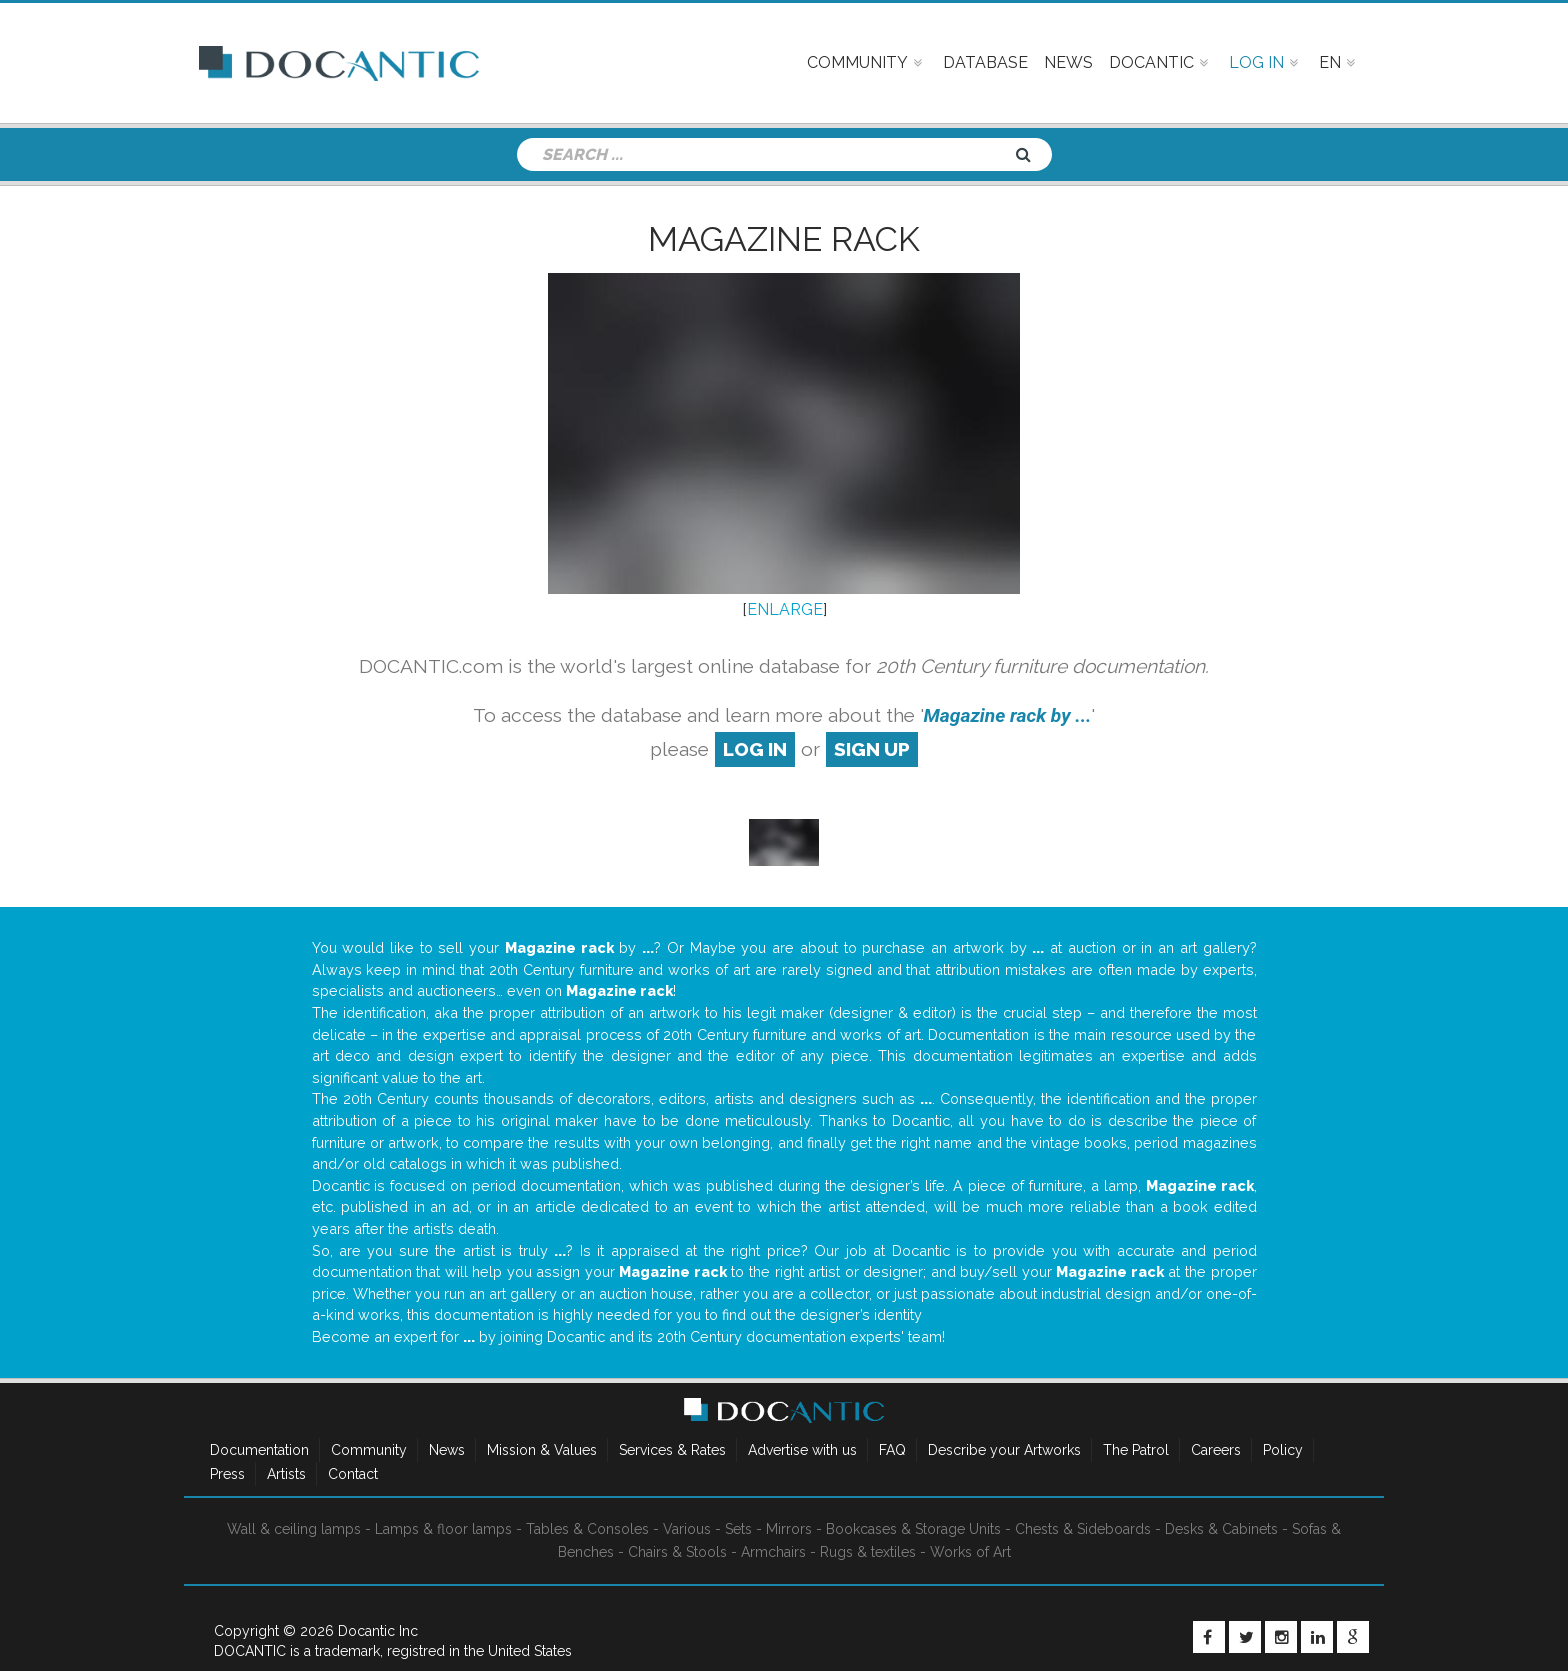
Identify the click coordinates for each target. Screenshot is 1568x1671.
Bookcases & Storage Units (913, 1529)
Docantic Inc (378, 1631)
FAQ (892, 1450)
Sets (738, 1529)
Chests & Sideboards (1083, 1529)
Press (227, 1474)
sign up (872, 749)
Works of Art (970, 1552)
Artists (286, 1474)
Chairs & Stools (677, 1552)
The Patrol (1136, 1450)
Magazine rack (784, 239)
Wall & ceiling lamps (294, 1529)
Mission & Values (542, 1450)
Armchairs (773, 1552)
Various (687, 1529)
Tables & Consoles (587, 1529)
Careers (1216, 1450)
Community (369, 1450)
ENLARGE (785, 609)
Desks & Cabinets (1221, 1529)
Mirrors (789, 1529)
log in (755, 749)
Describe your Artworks (1004, 1450)
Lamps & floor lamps (443, 1529)
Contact (353, 1474)
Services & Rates (672, 1450)
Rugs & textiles (868, 1552)
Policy (1283, 1450)
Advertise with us (802, 1450)
